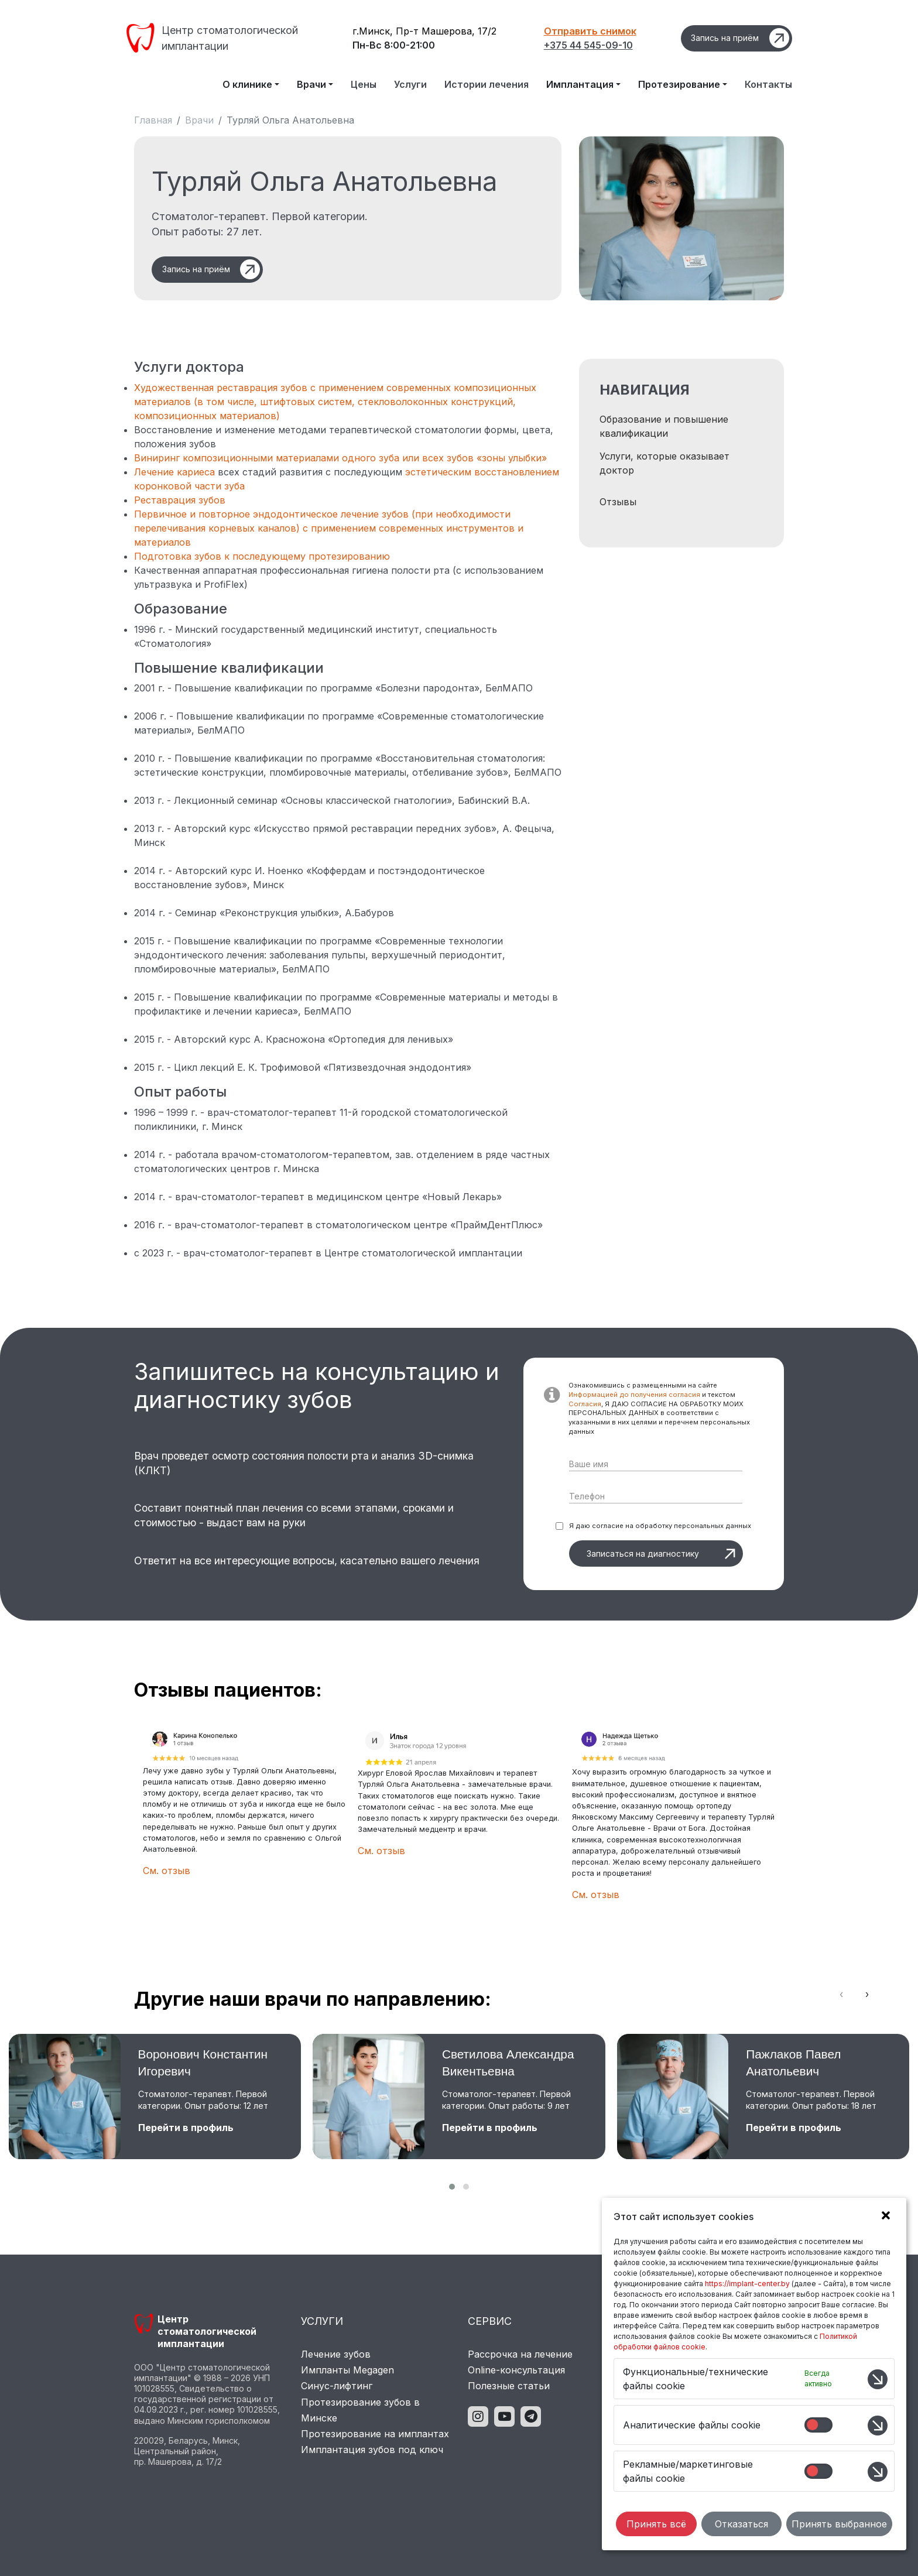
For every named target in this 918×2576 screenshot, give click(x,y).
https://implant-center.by (747, 2283)
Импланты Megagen (347, 2370)
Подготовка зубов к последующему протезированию (262, 556)
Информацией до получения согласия (634, 1394)
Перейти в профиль (186, 2127)
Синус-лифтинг (336, 2386)
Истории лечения (486, 84)
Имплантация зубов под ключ (372, 2449)
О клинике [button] (247, 84)
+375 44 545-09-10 (588, 45)
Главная (153, 120)
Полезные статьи (509, 2386)
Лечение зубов (336, 2354)
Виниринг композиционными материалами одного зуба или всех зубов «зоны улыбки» (340, 458)
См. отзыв (166, 1870)
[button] (452, 2187)
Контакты (768, 84)
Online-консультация (516, 2370)
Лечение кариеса (174, 472)
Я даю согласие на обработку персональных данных (660, 1526)
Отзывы (618, 502)
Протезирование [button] (679, 84)
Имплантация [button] (580, 84)
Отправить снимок (590, 31)
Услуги (410, 84)
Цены (363, 84)
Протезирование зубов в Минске (360, 2410)
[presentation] (841, 1994)
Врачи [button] (311, 84)
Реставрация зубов (179, 500)
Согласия (584, 1404)
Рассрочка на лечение (520, 2354)
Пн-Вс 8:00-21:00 (393, 45)
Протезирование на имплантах (375, 2434)
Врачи (199, 120)
